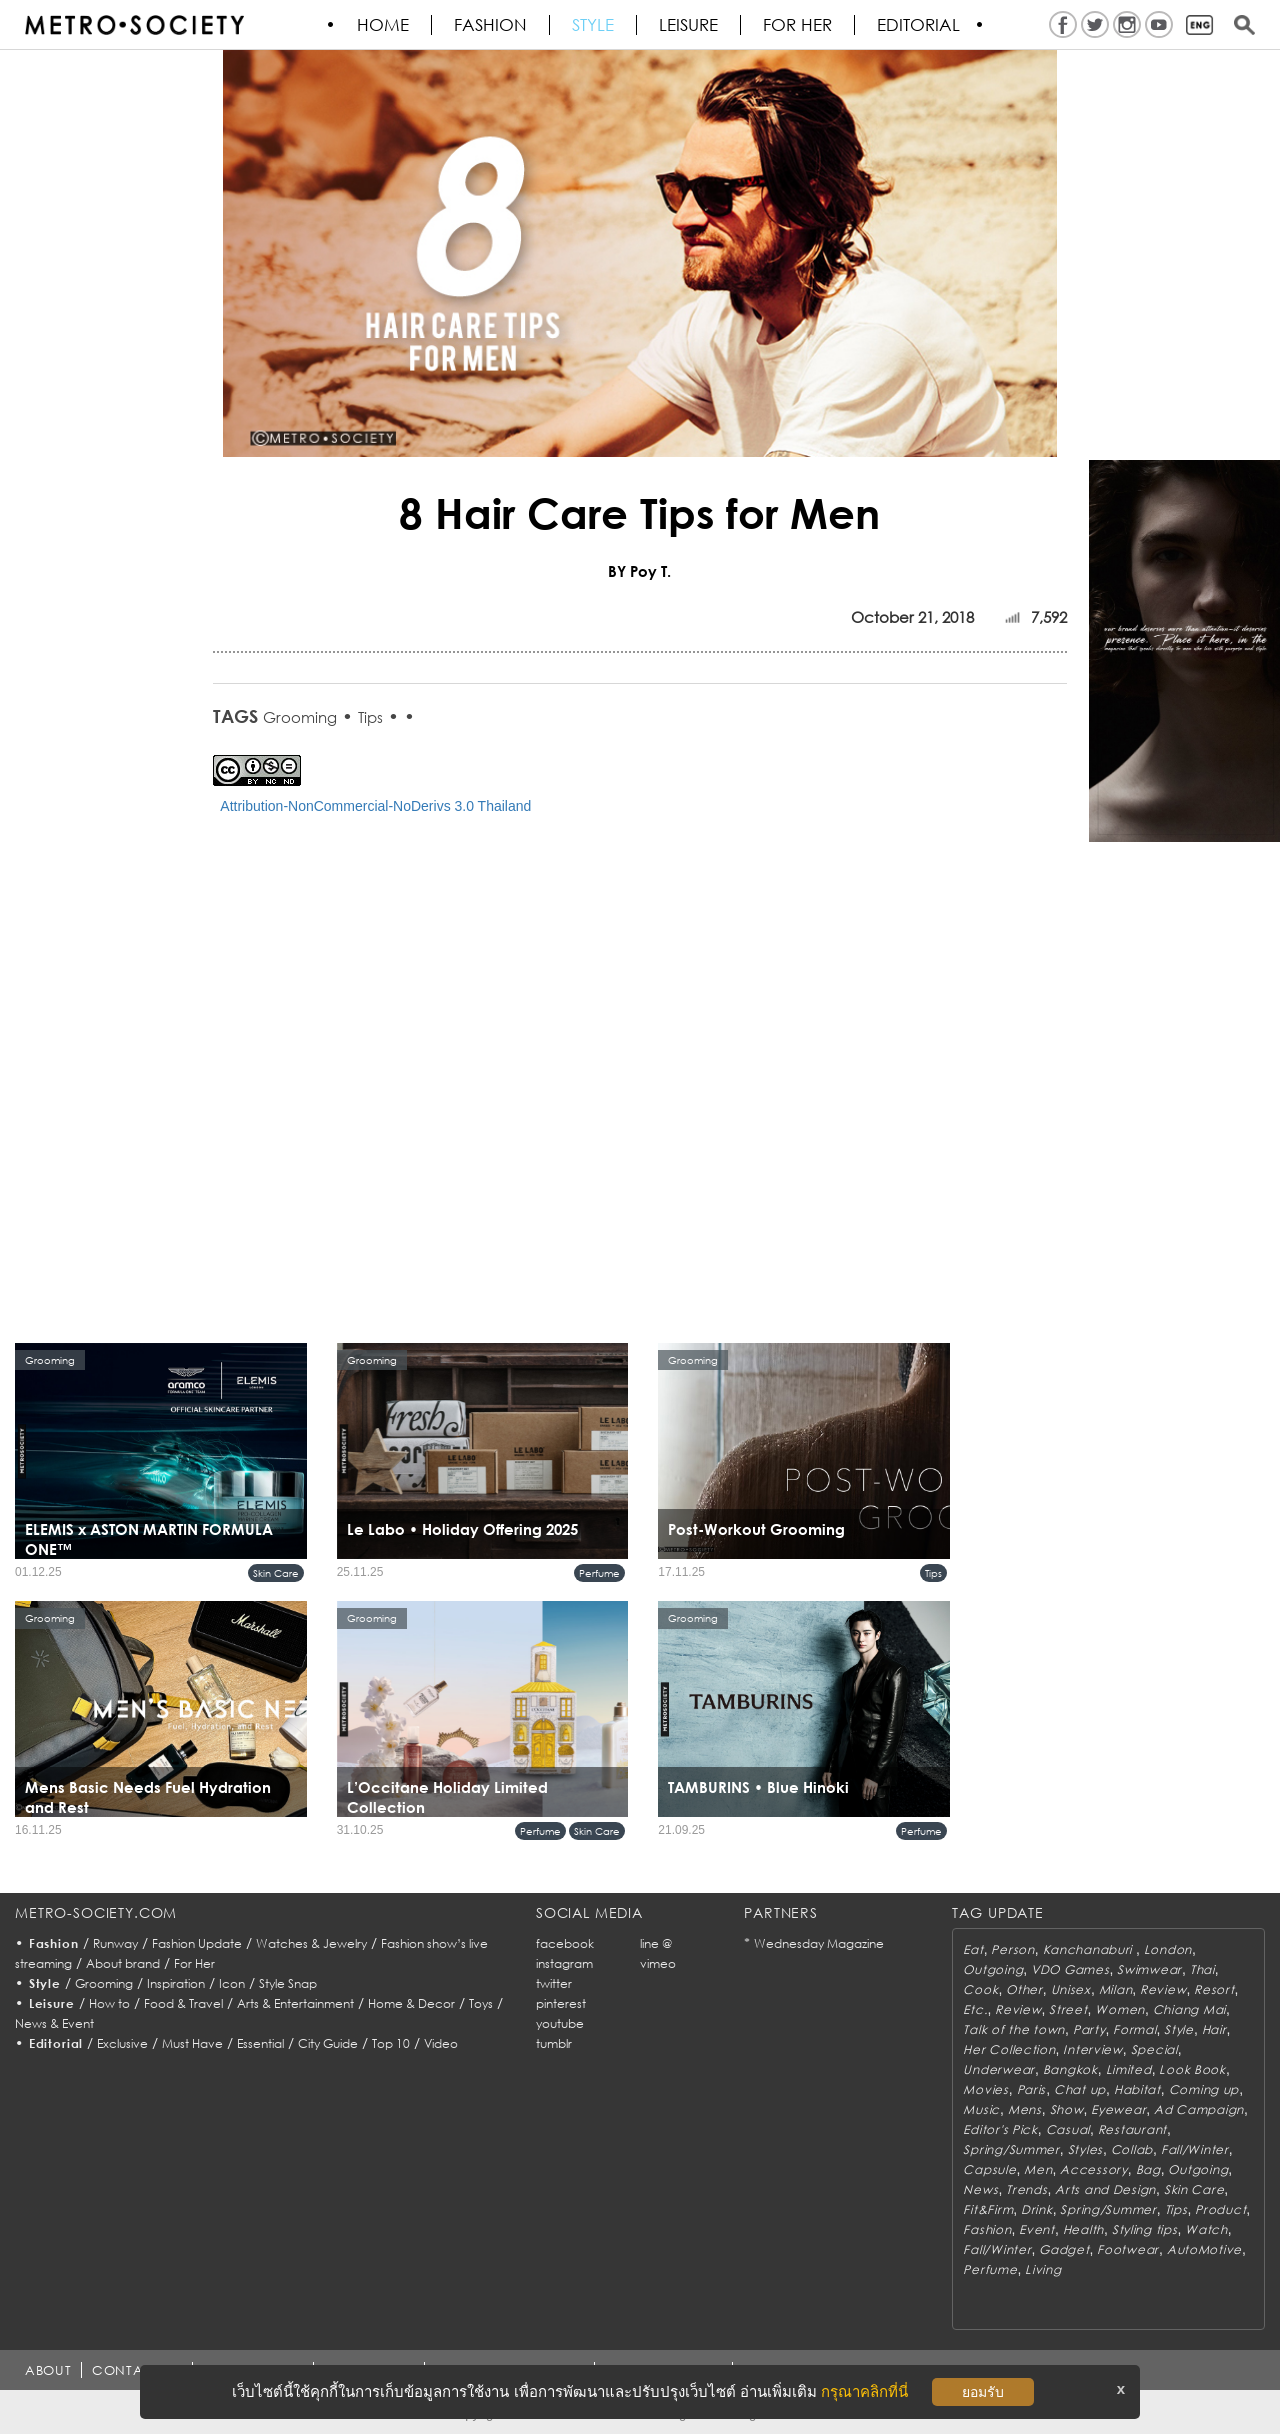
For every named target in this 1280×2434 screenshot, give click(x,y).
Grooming (300, 717)
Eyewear (1118, 2109)
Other (1024, 1989)
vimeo (658, 1963)
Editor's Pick (1000, 2129)
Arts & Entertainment (295, 2003)
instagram (564, 1963)
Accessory (1093, 2169)
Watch (1206, 2229)
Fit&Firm (988, 2209)
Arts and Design (1105, 2189)
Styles (1085, 2149)
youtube (560, 2023)
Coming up (1204, 2089)
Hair (1214, 2029)
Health (1083, 2229)
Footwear (1128, 2249)
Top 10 (391, 2043)
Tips (370, 717)
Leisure (689, 25)
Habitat (1137, 2089)
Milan (1116, 1989)
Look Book (1192, 2069)
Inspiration (176, 1983)
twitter (554, 1983)
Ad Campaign (1199, 2109)
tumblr (554, 2043)
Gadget (1064, 2249)
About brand (123, 1963)
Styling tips (1145, 2229)
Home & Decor (411, 2003)
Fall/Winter (1195, 2149)
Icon (232, 1983)
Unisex (1071, 1989)
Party (1089, 2029)
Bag (1148, 2169)
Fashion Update (197, 1943)
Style (594, 25)
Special (1154, 2049)
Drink (1037, 2209)
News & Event (54, 2023)
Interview (1092, 2049)
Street (1068, 2009)
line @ (656, 1943)
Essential (260, 2043)
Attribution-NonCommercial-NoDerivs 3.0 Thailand (375, 806)
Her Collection (1009, 2049)
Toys (481, 2003)
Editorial (919, 25)
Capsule (989, 2169)
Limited (1129, 2069)
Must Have (192, 2043)
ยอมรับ (983, 2392)
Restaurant (1132, 2129)
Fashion (491, 25)
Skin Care (276, 1573)
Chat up (1080, 2089)
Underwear (998, 2069)
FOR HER (798, 25)
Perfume (599, 1573)
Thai (1202, 1969)
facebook (565, 1943)
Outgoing (993, 1969)
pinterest (561, 2003)
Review (1163, 1989)
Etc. (975, 2009)
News (980, 2189)
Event (1037, 2229)
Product (1220, 2209)
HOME (384, 25)
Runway (115, 1943)
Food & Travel (183, 2003)
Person (1012, 1949)
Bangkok (1070, 2069)
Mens (1025, 2109)
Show (1067, 2109)
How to (109, 2003)
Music (981, 2109)
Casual (1068, 2129)
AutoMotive (1204, 2249)
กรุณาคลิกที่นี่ (864, 2391)
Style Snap (288, 1983)
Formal (1134, 2029)
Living (1043, 2269)
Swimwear (1149, 1969)
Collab (1132, 2149)
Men (1038, 2169)
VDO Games (1070, 1969)
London (1168, 1949)
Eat (973, 1949)
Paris (1032, 2089)
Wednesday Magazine (819, 1943)
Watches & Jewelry (311, 1943)
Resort (1214, 1989)
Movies (985, 2089)
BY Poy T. (639, 571)
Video (441, 2043)
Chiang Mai (1189, 2009)
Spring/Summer (1011, 2149)
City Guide (328, 2043)
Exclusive (122, 2043)
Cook (980, 1989)
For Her (194, 1963)
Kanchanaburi (1089, 1949)
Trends (1026, 2189)
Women (1120, 2009)
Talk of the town (1014, 2029)
